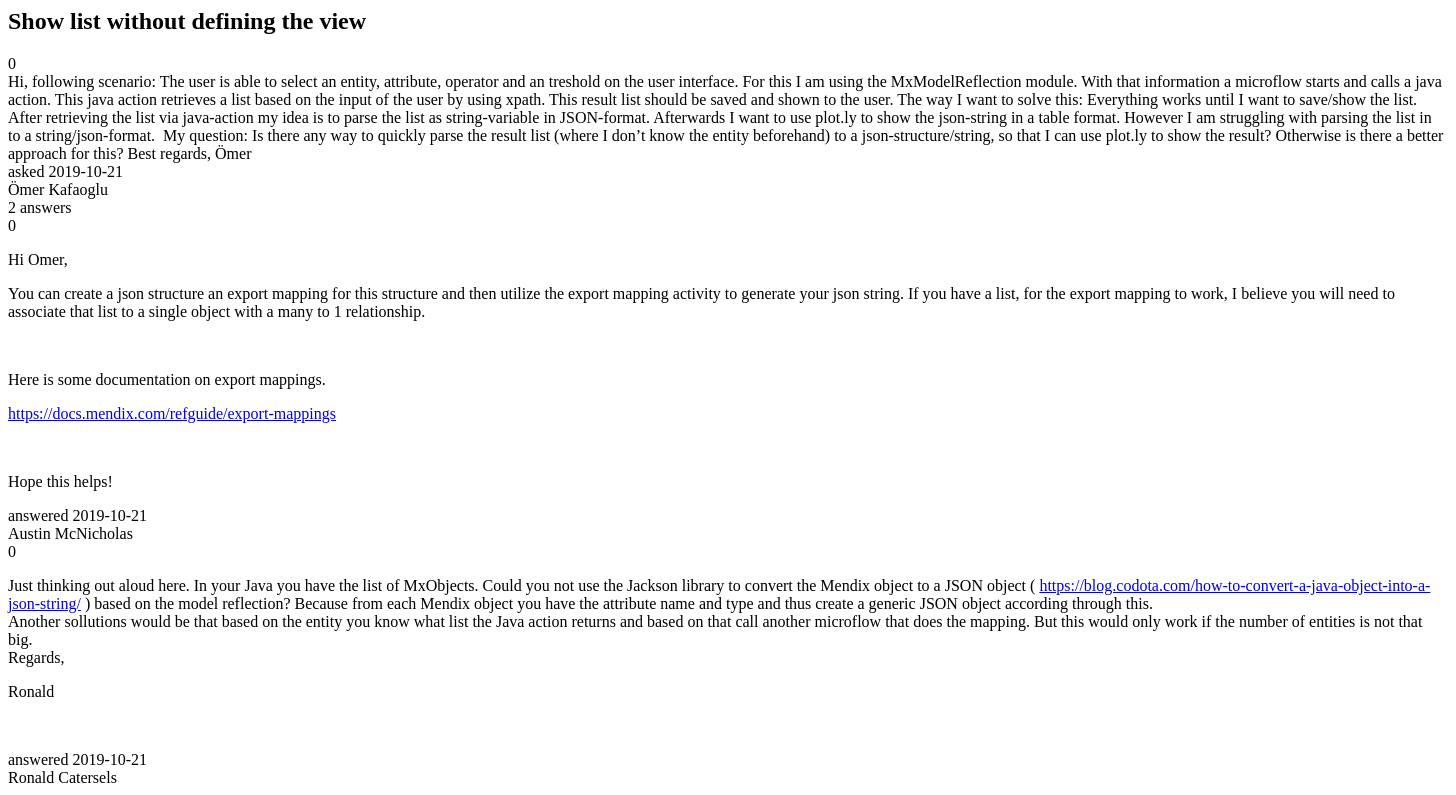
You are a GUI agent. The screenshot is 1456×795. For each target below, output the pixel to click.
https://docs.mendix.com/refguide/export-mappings (172, 413)
